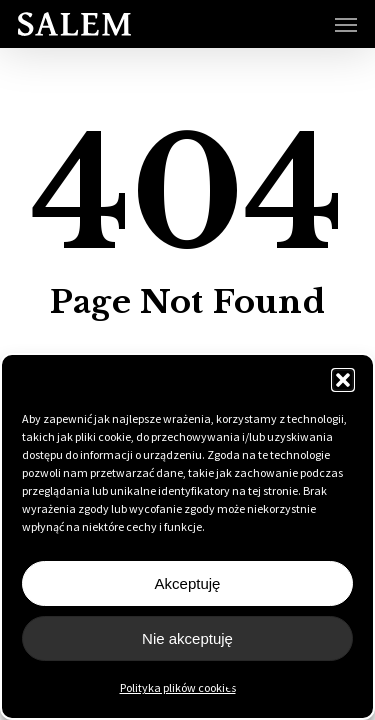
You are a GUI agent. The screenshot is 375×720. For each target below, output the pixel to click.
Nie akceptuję (187, 638)
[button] (343, 380)
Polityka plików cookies (178, 687)
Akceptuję (188, 583)
